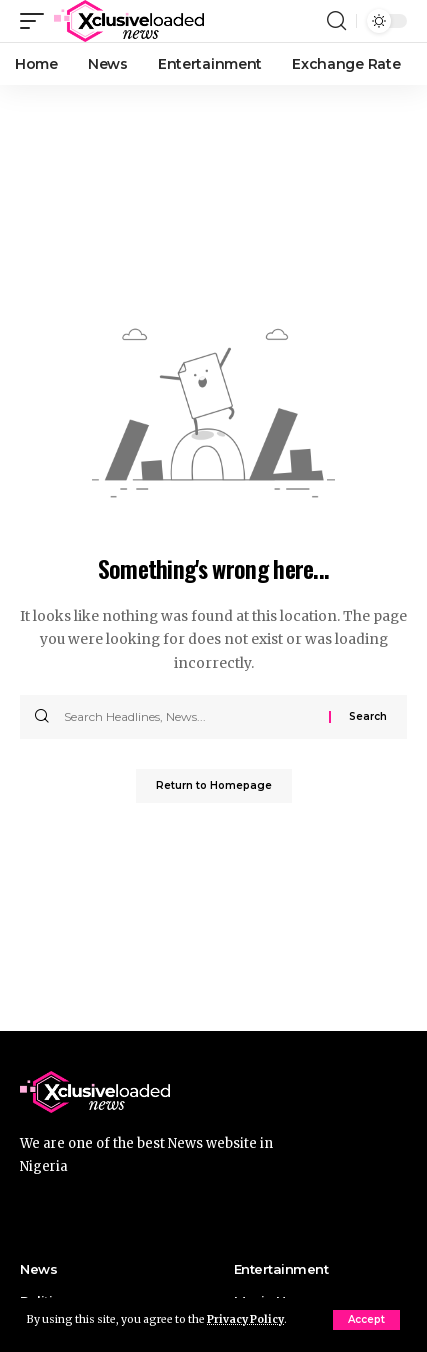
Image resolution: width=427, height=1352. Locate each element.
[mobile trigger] (37, 21)
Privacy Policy (245, 1319)
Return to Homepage (214, 785)
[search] (336, 21)
